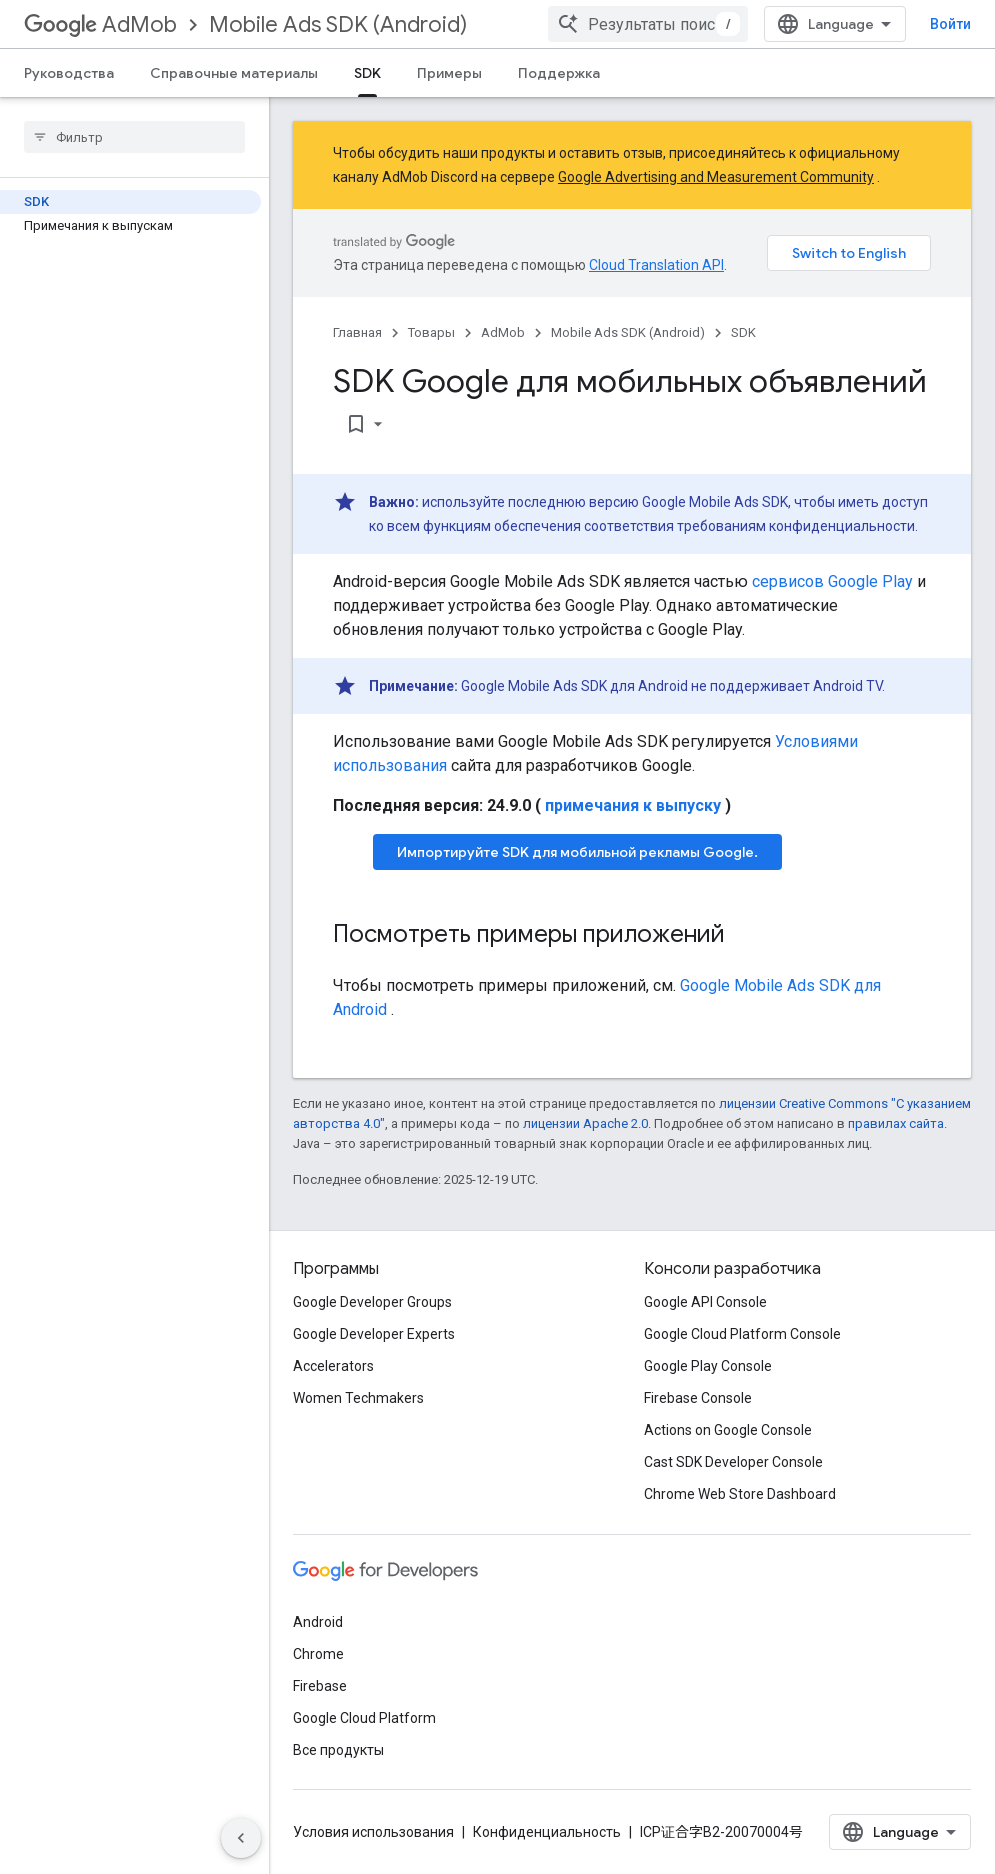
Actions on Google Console (728, 1430)
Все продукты (338, 1750)
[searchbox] (134, 137)
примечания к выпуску (633, 805)
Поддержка (559, 73)
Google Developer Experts (374, 1334)
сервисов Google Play (832, 581)
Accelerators (333, 1366)
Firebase (320, 1686)
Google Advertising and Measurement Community (716, 177)
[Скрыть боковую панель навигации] (241, 1838)
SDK (743, 332)
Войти (950, 24)
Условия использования (373, 1832)
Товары (431, 332)
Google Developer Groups (372, 1302)
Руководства (69, 73)
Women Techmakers (358, 1398)
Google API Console (705, 1302)
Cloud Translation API (656, 265)
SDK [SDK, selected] (367, 73)
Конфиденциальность (547, 1832)
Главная (357, 332)
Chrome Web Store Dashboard (740, 1494)
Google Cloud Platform (364, 1718)
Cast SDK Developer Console (733, 1462)
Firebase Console (698, 1398)
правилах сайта (896, 1123)
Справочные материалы (234, 73)
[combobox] (648, 24)
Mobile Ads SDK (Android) (338, 24)
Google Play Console (708, 1366)
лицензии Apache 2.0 (585, 1123)
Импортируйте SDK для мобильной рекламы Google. (577, 852)
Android (318, 1622)
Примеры (449, 73)
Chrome (318, 1654)
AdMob (100, 24)
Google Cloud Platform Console (742, 1334)
